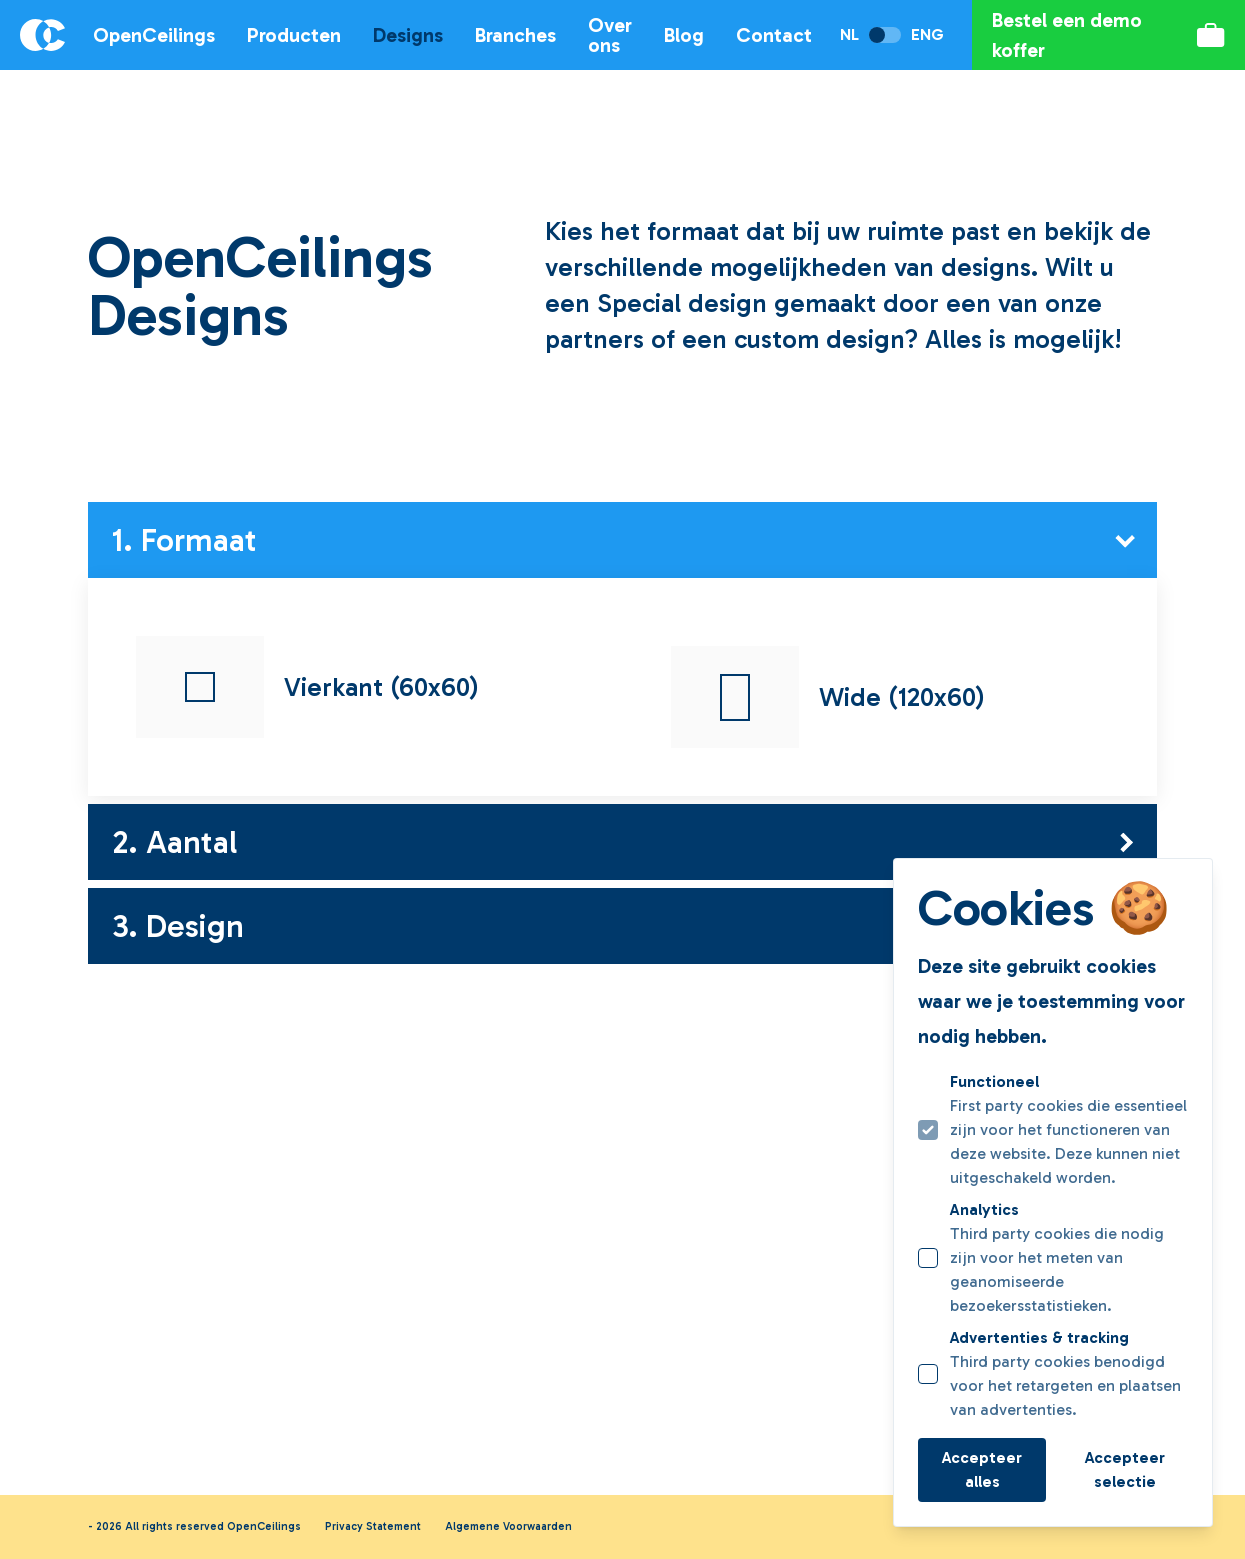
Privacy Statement (373, 1526)
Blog (684, 35)
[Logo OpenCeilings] (32, 34)
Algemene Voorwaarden (508, 1526)
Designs (408, 35)
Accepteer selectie (1125, 1469)
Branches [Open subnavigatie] (515, 35)
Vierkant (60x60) (307, 687)
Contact (774, 35)
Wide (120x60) (828, 697)
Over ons (610, 35)
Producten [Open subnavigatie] (294, 35)
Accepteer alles (982, 1469)
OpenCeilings (154, 35)
